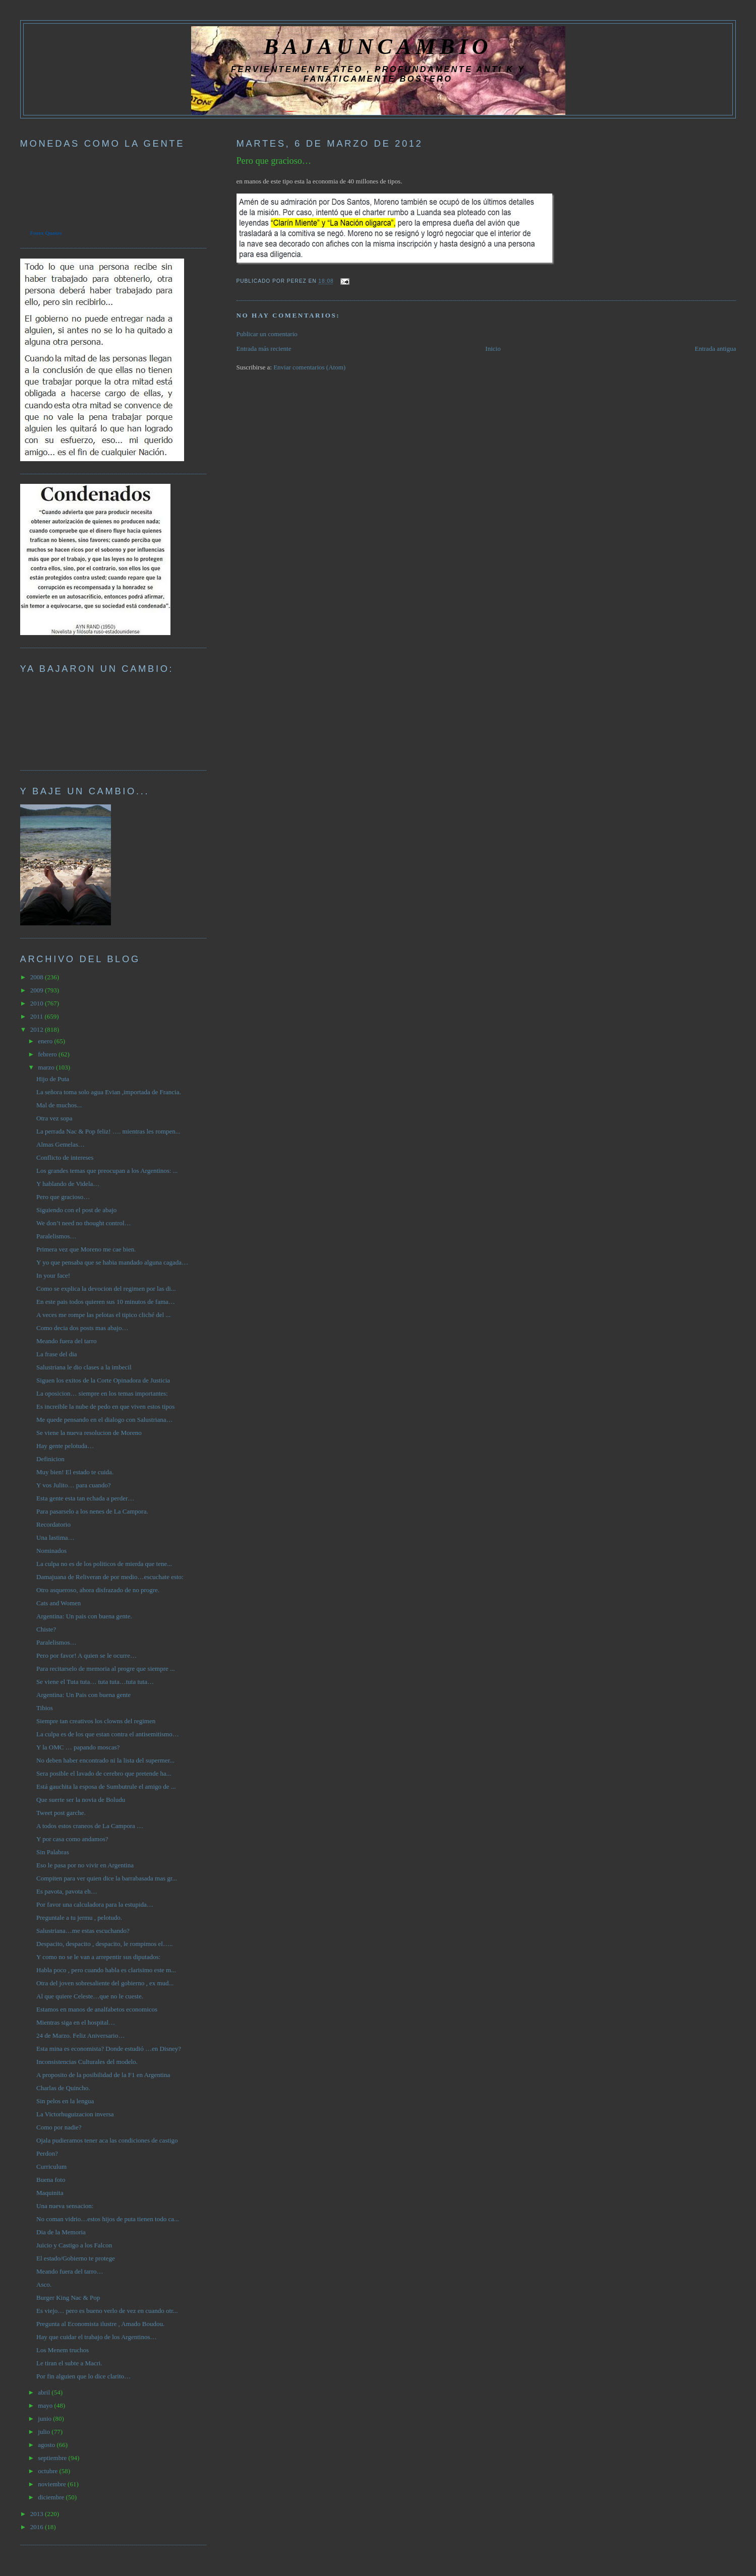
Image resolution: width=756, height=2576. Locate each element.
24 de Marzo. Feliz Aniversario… (80, 2035)
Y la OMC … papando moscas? (78, 1747)
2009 (37, 990)
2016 (37, 2527)
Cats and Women (58, 1603)
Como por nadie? (59, 2127)
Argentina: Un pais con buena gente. (84, 1616)
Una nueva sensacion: (64, 2206)
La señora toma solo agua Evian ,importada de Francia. (108, 1092)
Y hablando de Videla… (67, 1183)
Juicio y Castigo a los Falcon (74, 2245)
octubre (48, 2471)
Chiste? (46, 1629)
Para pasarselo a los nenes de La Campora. (92, 1511)
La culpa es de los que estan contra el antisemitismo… (107, 1734)
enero (46, 1041)
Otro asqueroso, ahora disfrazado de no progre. (97, 1590)
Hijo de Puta (52, 1079)
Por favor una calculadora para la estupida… (94, 1904)
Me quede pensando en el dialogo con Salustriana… (104, 1419)
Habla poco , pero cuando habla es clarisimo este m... (106, 1970)
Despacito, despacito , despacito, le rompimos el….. (104, 1943)
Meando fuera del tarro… (69, 2271)
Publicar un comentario (267, 334)
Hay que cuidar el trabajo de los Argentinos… (96, 2337)
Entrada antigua (715, 348)
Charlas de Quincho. (63, 2088)
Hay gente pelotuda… (65, 1446)
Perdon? (47, 2153)
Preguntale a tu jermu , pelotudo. (79, 1917)
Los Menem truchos (62, 2350)
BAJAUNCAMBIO (378, 46)
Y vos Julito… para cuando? (73, 1485)
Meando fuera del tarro (66, 1341)
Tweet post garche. (61, 1812)
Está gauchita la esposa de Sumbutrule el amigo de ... (106, 1786)
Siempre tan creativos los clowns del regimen (95, 1721)
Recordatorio (53, 1524)
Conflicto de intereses (64, 1157)
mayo (46, 2405)
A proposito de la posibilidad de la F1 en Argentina (103, 2075)
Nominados (51, 1550)
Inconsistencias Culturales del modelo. (87, 2061)
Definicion (50, 1459)
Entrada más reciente (264, 348)
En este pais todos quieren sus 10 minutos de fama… (105, 1301)
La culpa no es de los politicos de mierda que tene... (104, 1563)
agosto (47, 2444)
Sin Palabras (52, 1852)
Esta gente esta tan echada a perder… (85, 1498)
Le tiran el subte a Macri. (69, 2363)
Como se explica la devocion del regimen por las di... (106, 1288)
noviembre (53, 2484)
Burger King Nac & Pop (68, 2297)
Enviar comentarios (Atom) (309, 367)
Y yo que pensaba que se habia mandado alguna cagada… (112, 1262)
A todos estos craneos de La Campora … (89, 1826)
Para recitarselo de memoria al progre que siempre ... (105, 1668)
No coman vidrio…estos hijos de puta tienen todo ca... (107, 2219)
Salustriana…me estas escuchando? (83, 1930)
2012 (37, 1029)
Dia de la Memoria (61, 2232)
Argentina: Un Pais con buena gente (83, 1695)
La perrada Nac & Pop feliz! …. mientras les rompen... (108, 1131)
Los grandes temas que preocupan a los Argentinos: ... (107, 1170)
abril (44, 2392)
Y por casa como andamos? (72, 1839)
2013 (37, 2514)
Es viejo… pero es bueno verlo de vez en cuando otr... (107, 2310)
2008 (37, 977)
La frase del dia (56, 1354)
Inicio (492, 348)
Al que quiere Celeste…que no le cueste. (89, 1996)
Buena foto (50, 2179)
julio (44, 2431)
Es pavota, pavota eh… (66, 1891)
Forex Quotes (46, 233)
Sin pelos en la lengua (65, 2101)
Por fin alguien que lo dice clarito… (83, 2376)
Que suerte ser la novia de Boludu (80, 1799)
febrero (48, 1054)
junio (45, 2418)
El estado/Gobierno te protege (75, 2258)
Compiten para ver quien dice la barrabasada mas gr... (106, 1878)
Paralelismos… (56, 1236)
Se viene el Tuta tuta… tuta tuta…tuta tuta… (95, 1681)
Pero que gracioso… (274, 161)
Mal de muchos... (59, 1105)
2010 (37, 1003)
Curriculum (51, 2166)
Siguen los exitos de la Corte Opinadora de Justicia (103, 1380)
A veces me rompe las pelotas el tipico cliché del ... (103, 1314)
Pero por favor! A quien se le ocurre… (86, 1655)
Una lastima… (55, 1537)
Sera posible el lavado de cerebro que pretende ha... (103, 1773)
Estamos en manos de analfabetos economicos (96, 2009)
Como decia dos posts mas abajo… (82, 1328)
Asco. (43, 2284)
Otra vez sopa (54, 1118)
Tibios (44, 1708)
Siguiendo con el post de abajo (76, 1210)
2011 (37, 1016)
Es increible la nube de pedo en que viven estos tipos (105, 1406)
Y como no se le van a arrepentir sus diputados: (98, 1957)
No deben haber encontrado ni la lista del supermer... (105, 1760)
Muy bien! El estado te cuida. (74, 1472)
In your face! (53, 1275)
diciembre (52, 2497)
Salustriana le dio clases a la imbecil (83, 1367)
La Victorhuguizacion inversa (74, 2114)
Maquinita (49, 2192)
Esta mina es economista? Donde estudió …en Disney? (108, 2048)
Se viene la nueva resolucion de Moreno (89, 1432)
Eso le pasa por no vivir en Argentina (85, 1865)
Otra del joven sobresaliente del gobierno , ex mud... (104, 1983)
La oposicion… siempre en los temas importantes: (102, 1393)
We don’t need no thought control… (83, 1223)
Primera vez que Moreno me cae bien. (86, 1249)
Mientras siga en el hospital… (75, 2022)
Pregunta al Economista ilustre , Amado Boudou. (100, 2324)
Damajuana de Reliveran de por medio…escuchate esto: (110, 1577)
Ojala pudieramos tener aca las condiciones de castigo (107, 2140)
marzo (47, 1067)
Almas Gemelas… (60, 1144)
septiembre (53, 2458)
